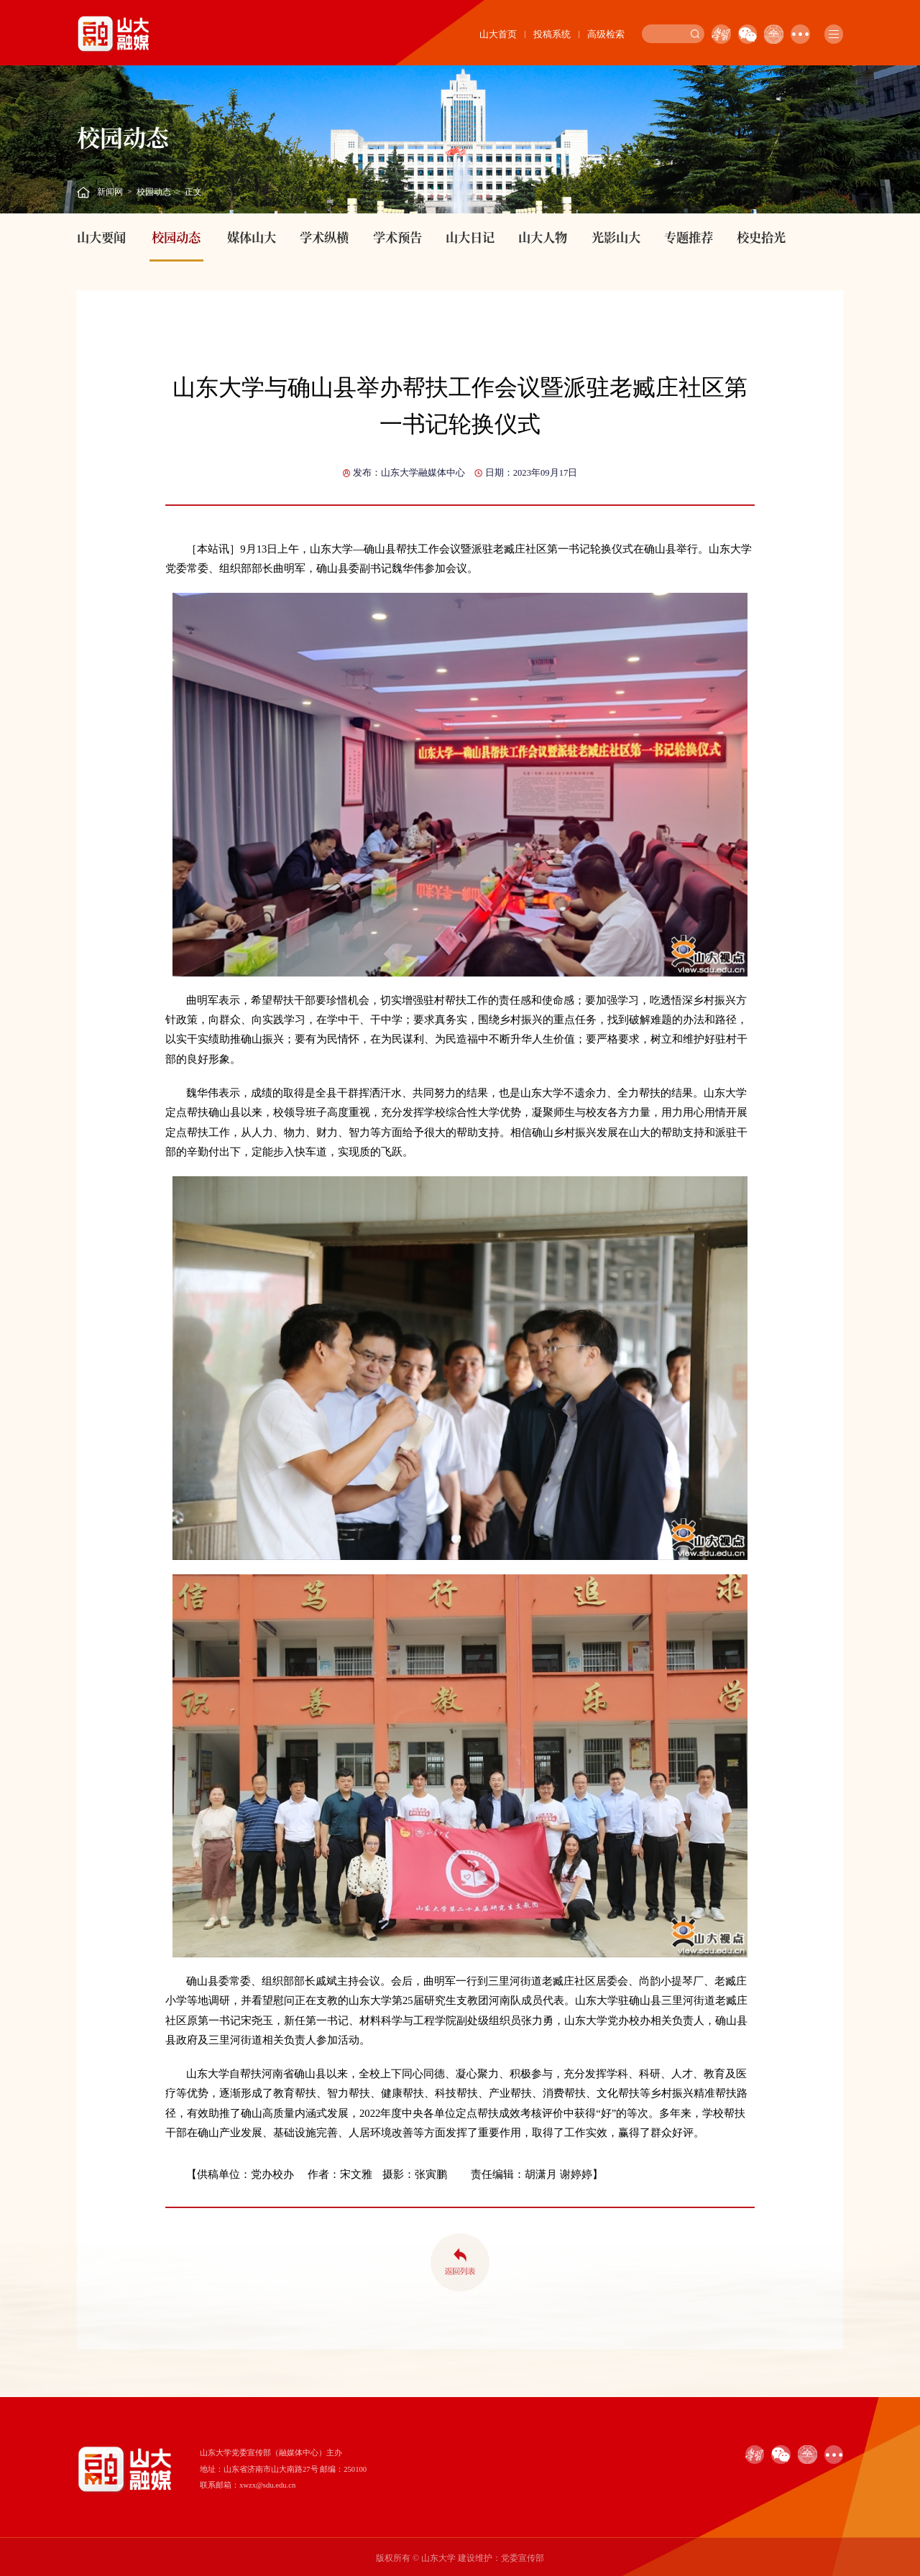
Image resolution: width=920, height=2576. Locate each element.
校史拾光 (761, 237)
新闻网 (110, 192)
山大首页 (498, 34)
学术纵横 (324, 237)
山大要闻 (101, 237)
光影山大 (616, 237)
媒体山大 (251, 237)
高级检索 (606, 34)
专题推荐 (688, 237)
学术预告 (397, 237)
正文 (193, 192)
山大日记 (470, 237)
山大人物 (542, 237)
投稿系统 (552, 34)
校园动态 (154, 192)
